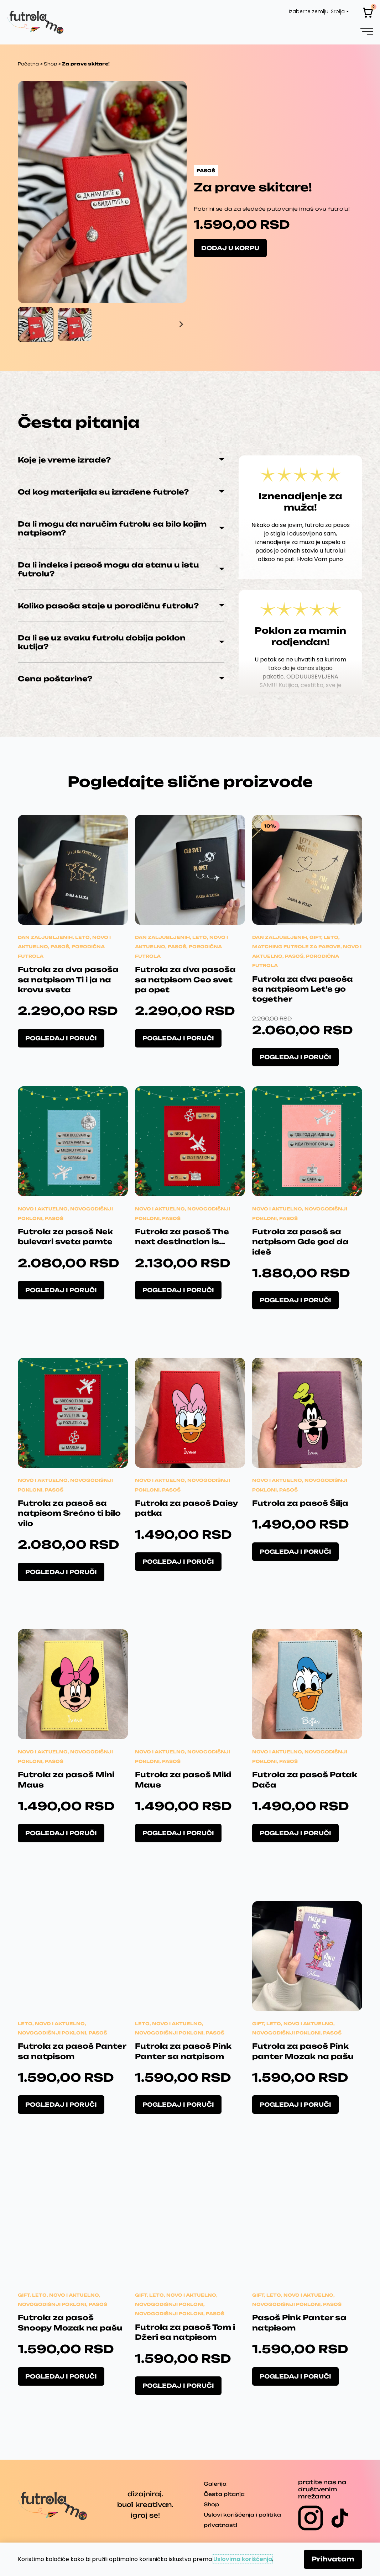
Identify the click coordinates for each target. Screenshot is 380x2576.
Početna (28, 64)
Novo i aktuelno (43, 1209)
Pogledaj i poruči (61, 1038)
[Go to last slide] (23, 324)
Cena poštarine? (55, 678)
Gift (315, 937)
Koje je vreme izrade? (64, 459)
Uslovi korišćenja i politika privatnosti (242, 2520)
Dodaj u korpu (230, 248)
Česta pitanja (224, 2494)
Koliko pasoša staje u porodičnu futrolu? (108, 605)
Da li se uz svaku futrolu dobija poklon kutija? (102, 642)
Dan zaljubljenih (45, 937)
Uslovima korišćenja (242, 2559)
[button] (366, 31)
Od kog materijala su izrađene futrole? (103, 491)
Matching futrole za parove (296, 946)
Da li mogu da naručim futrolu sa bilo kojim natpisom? (112, 528)
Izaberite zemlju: (309, 11)
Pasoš (60, 946)
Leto (82, 937)
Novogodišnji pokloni (52, 2033)
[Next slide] (181, 324)
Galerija (215, 2484)
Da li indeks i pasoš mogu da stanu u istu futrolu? (108, 569)
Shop (50, 64)
